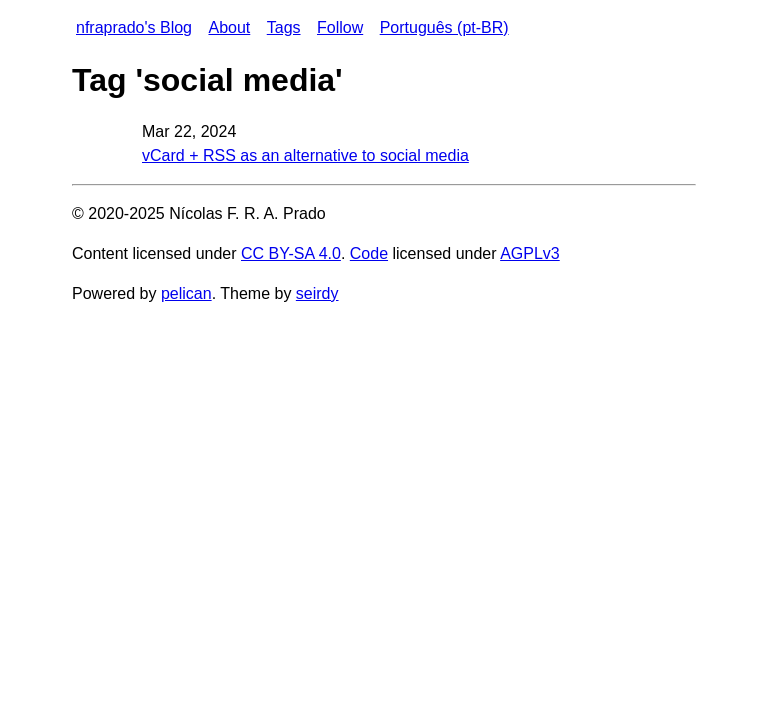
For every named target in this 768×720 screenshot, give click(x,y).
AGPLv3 (530, 253)
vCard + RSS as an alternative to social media (305, 155)
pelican (186, 293)
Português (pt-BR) (444, 27)
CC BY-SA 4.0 (291, 253)
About (229, 27)
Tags (284, 27)
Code (369, 253)
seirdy (317, 293)
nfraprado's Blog (134, 27)
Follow (340, 27)
